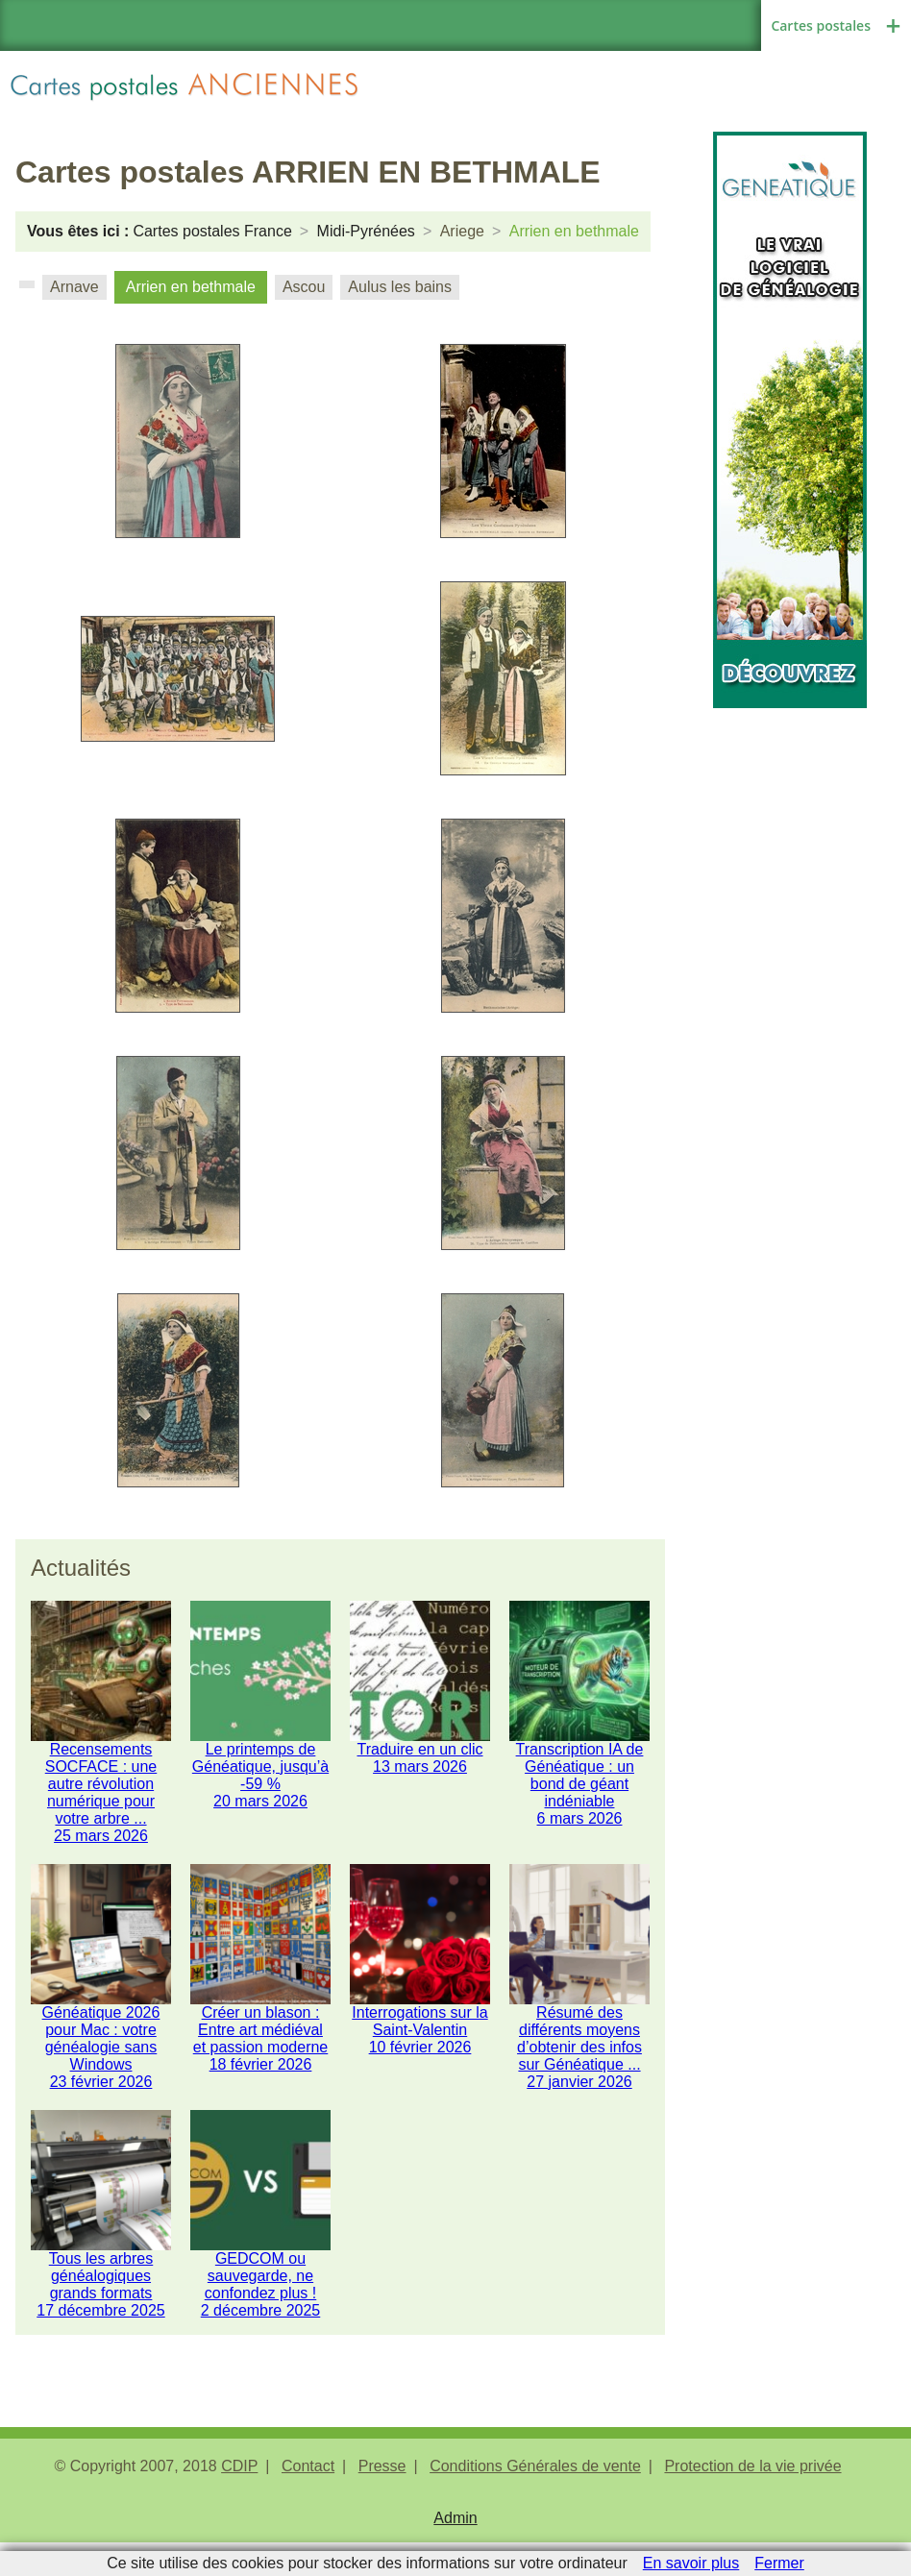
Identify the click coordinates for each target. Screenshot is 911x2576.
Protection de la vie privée (752, 2504)
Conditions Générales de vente (535, 2504)
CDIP (239, 2504)
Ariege (462, 231)
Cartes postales (821, 25)
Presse (382, 2504)
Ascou (304, 287)
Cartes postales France (212, 231)
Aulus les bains (400, 287)
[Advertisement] (790, 996)
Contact (308, 2504)
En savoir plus (691, 2563)
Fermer (779, 2563)
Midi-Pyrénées (366, 231)
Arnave (74, 287)
